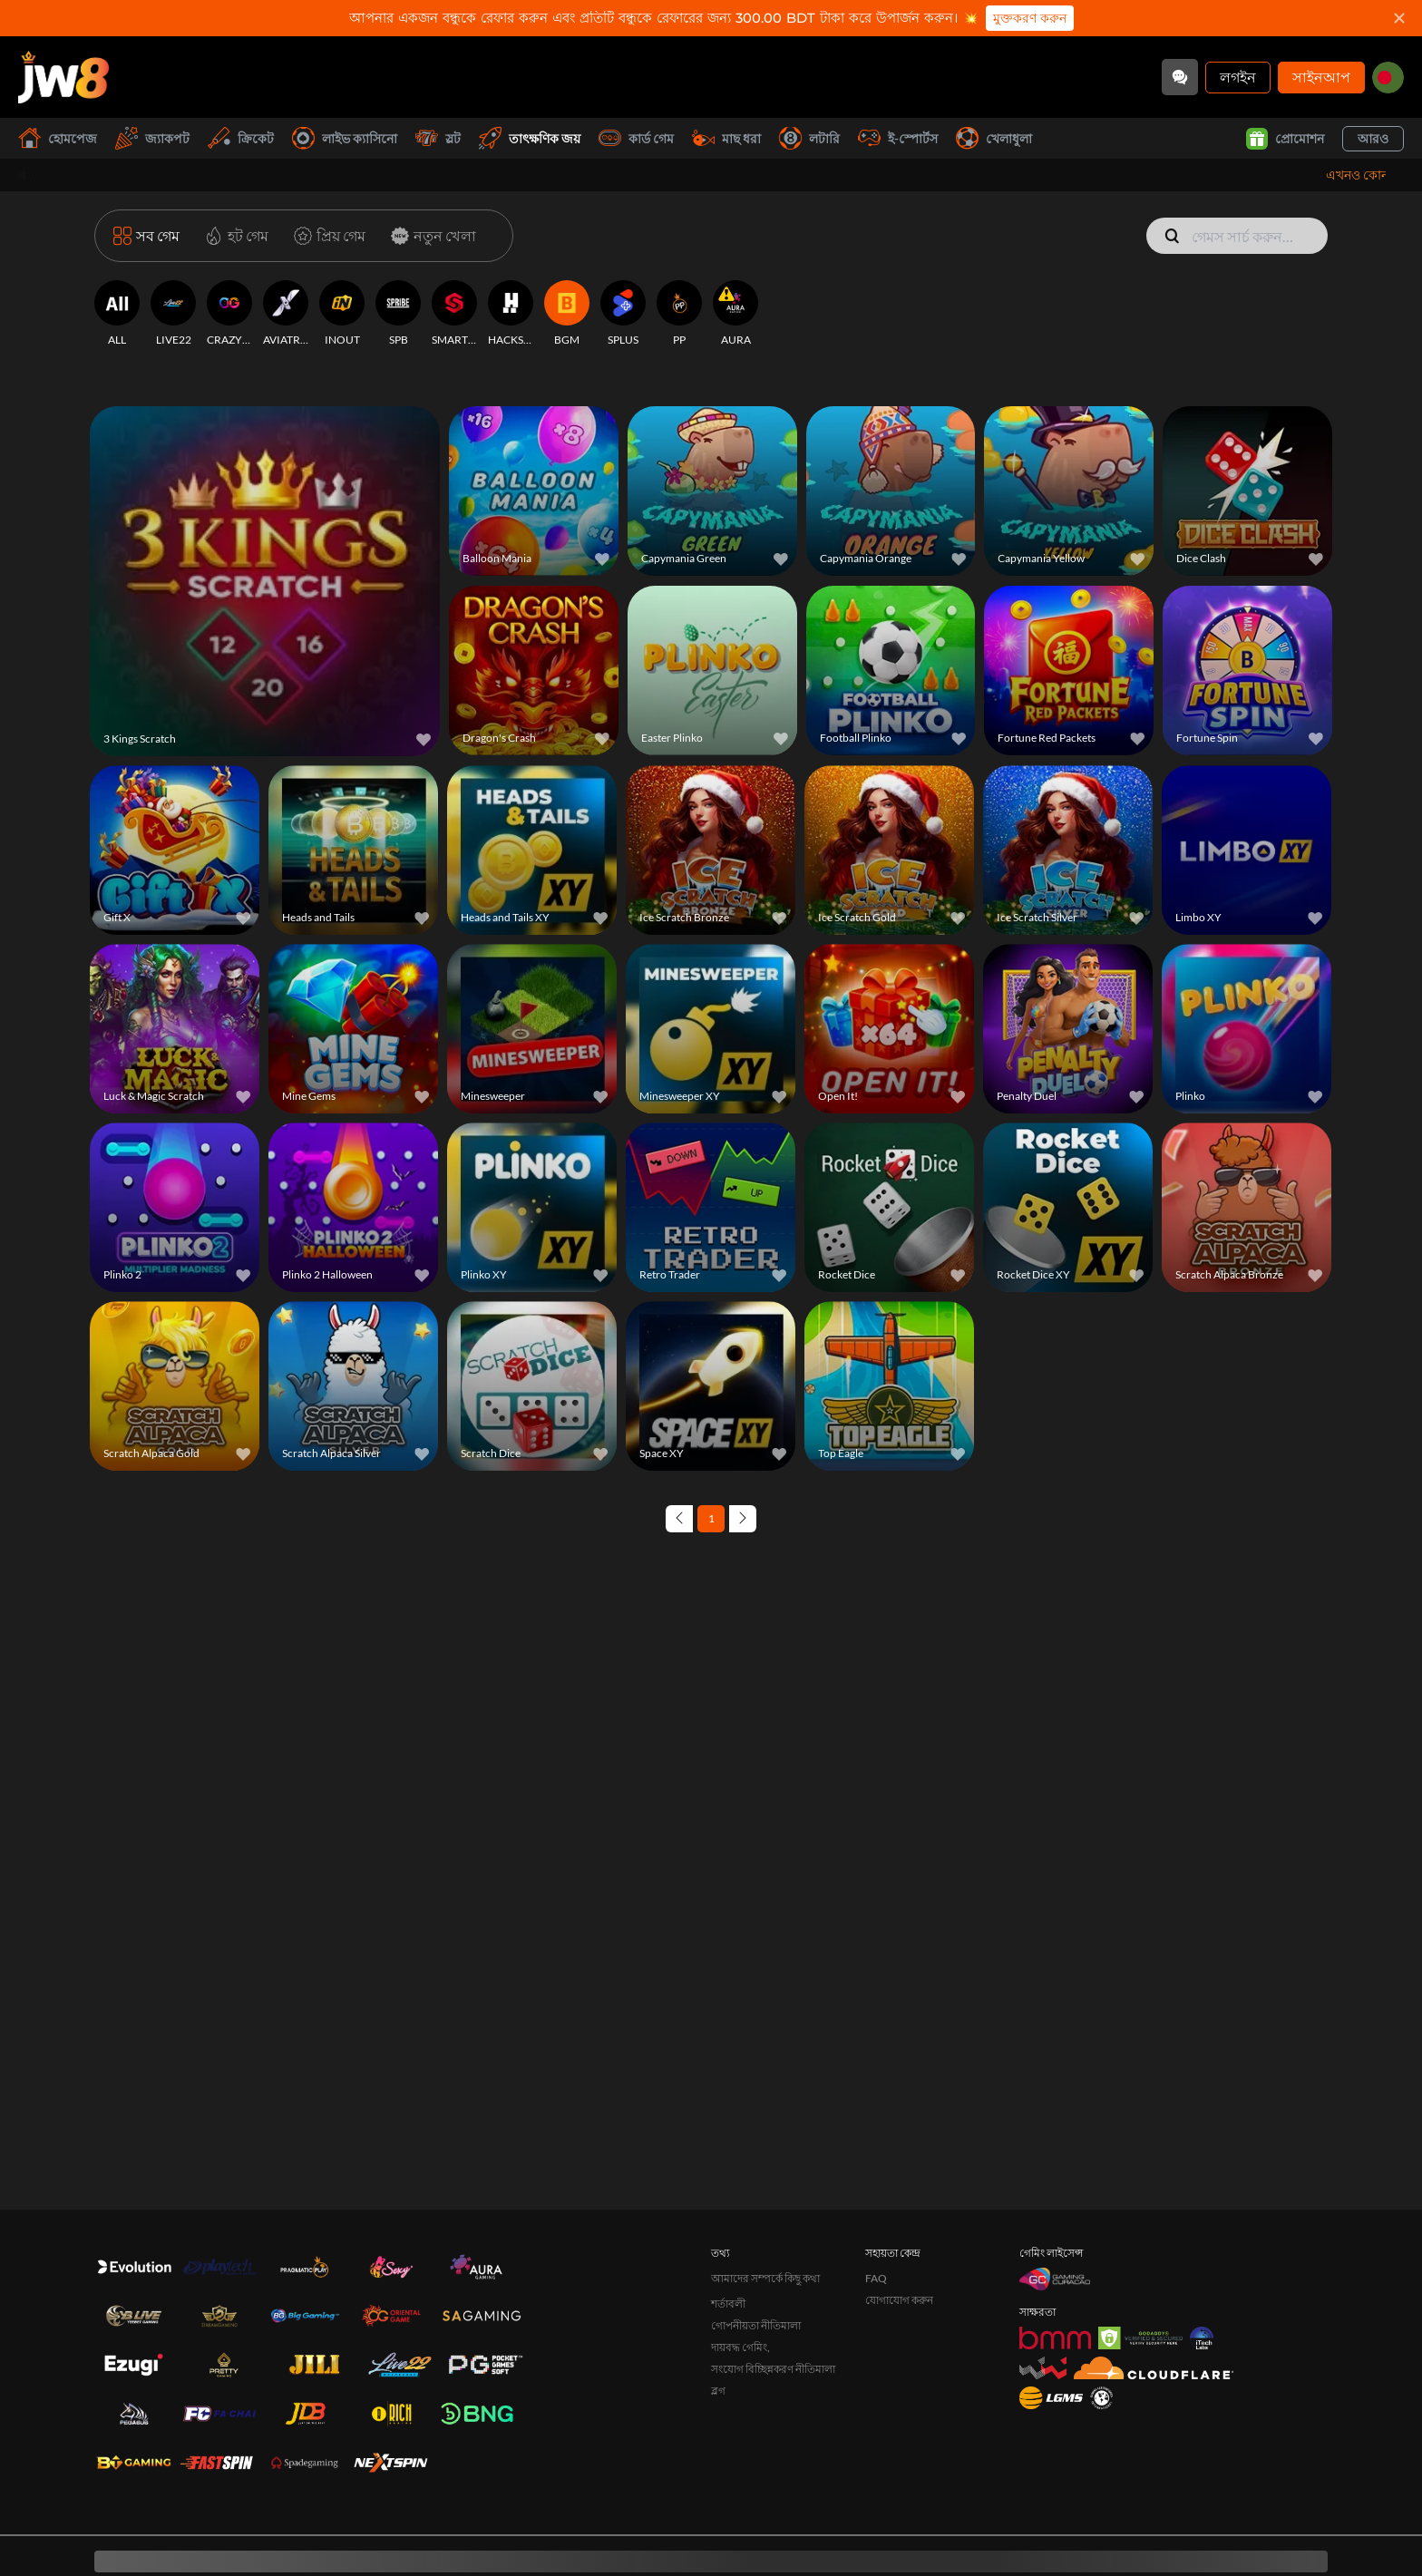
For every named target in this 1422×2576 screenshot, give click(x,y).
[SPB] (398, 313)
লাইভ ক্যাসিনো (344, 138)
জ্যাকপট (152, 138)
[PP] (679, 313)
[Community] (1180, 77)
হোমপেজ (57, 138)
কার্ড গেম (636, 138)
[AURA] (735, 313)
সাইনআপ (1321, 76)
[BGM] (566, 313)
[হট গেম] (233, 235)
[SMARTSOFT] (454, 313)
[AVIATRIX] (285, 313)
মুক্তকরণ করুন (1029, 18)
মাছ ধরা (726, 138)
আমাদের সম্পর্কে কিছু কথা (765, 2175)
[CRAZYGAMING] (229, 313)
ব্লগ (718, 2288)
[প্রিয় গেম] (326, 235)
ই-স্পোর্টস (898, 138)
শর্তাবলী (728, 2201)
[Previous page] (679, 1518)
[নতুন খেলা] (430, 235)
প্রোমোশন (1285, 139)
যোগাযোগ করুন (899, 2197)
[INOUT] (342, 313)
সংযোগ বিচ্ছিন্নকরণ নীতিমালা (773, 2266)
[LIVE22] (173, 313)
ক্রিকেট (241, 138)
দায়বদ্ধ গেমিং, (740, 2244)
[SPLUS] (623, 313)
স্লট (438, 138)
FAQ (876, 2175)
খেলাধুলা (994, 138)
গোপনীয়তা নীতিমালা (756, 2223)
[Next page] (742, 1518)
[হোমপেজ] (63, 77)
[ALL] (117, 313)
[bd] (1388, 77)
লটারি (809, 138)
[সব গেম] (146, 236)
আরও (1373, 138)
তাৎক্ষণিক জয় (529, 138)
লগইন (1238, 76)
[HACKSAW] (510, 313)
